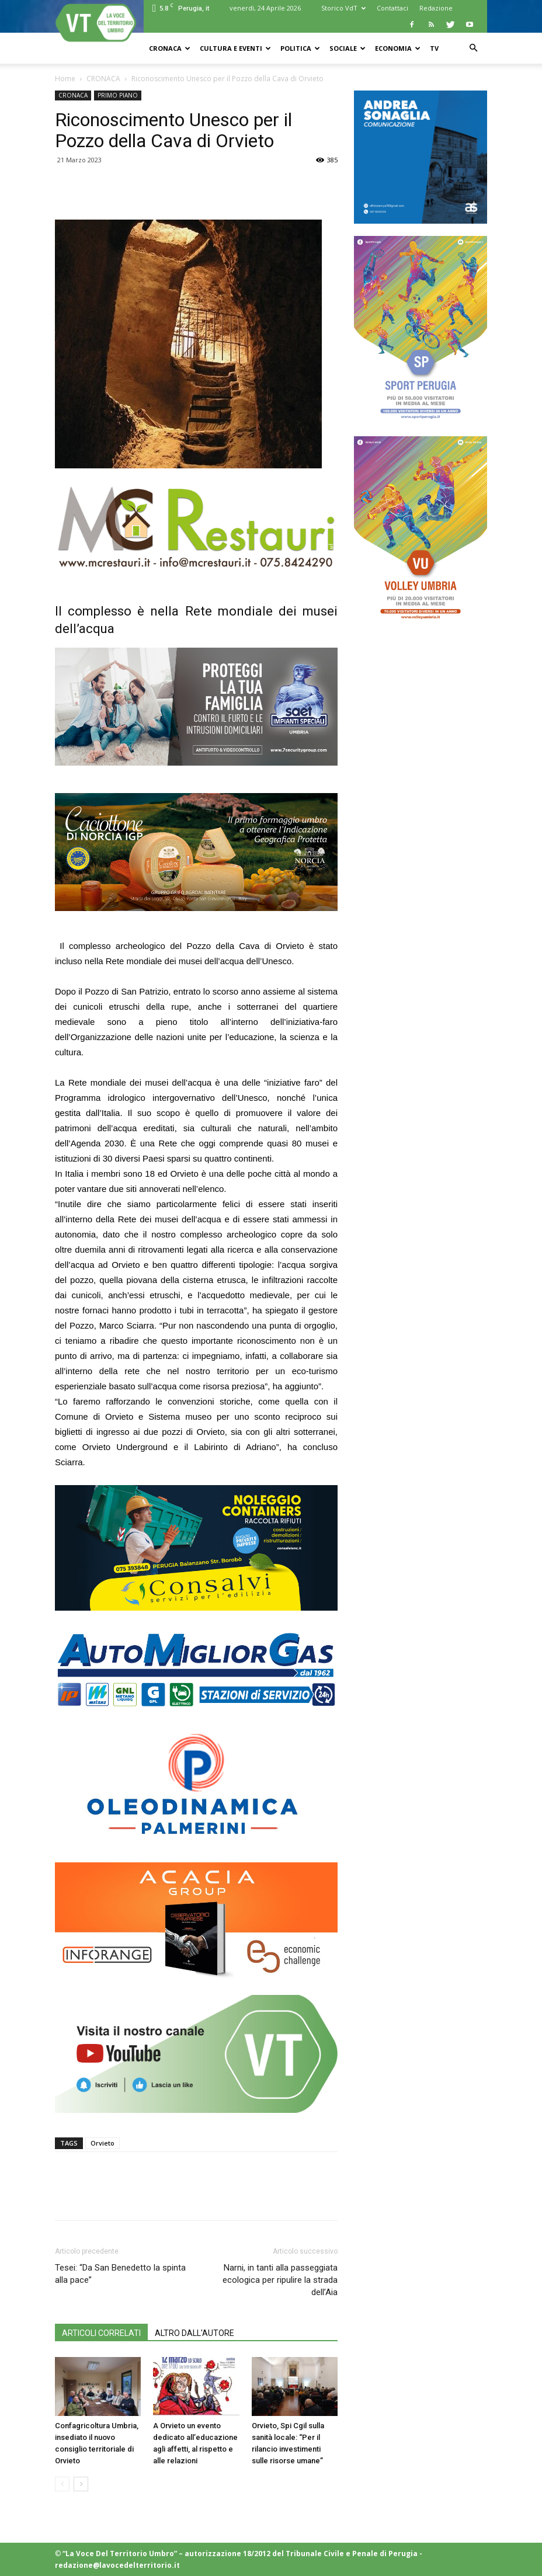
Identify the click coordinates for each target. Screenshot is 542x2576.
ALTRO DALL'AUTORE (194, 2333)
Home (65, 79)
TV (434, 48)
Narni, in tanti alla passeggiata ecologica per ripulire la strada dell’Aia (280, 2279)
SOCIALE (347, 48)
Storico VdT (343, 8)
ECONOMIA (398, 48)
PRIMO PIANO (118, 95)
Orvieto (102, 2143)
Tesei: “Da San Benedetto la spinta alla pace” (120, 2273)
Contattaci (392, 8)
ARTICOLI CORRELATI (101, 2333)
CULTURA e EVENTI (235, 48)
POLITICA (300, 48)
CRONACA (169, 48)
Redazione (436, 8)
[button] (473, 48)
